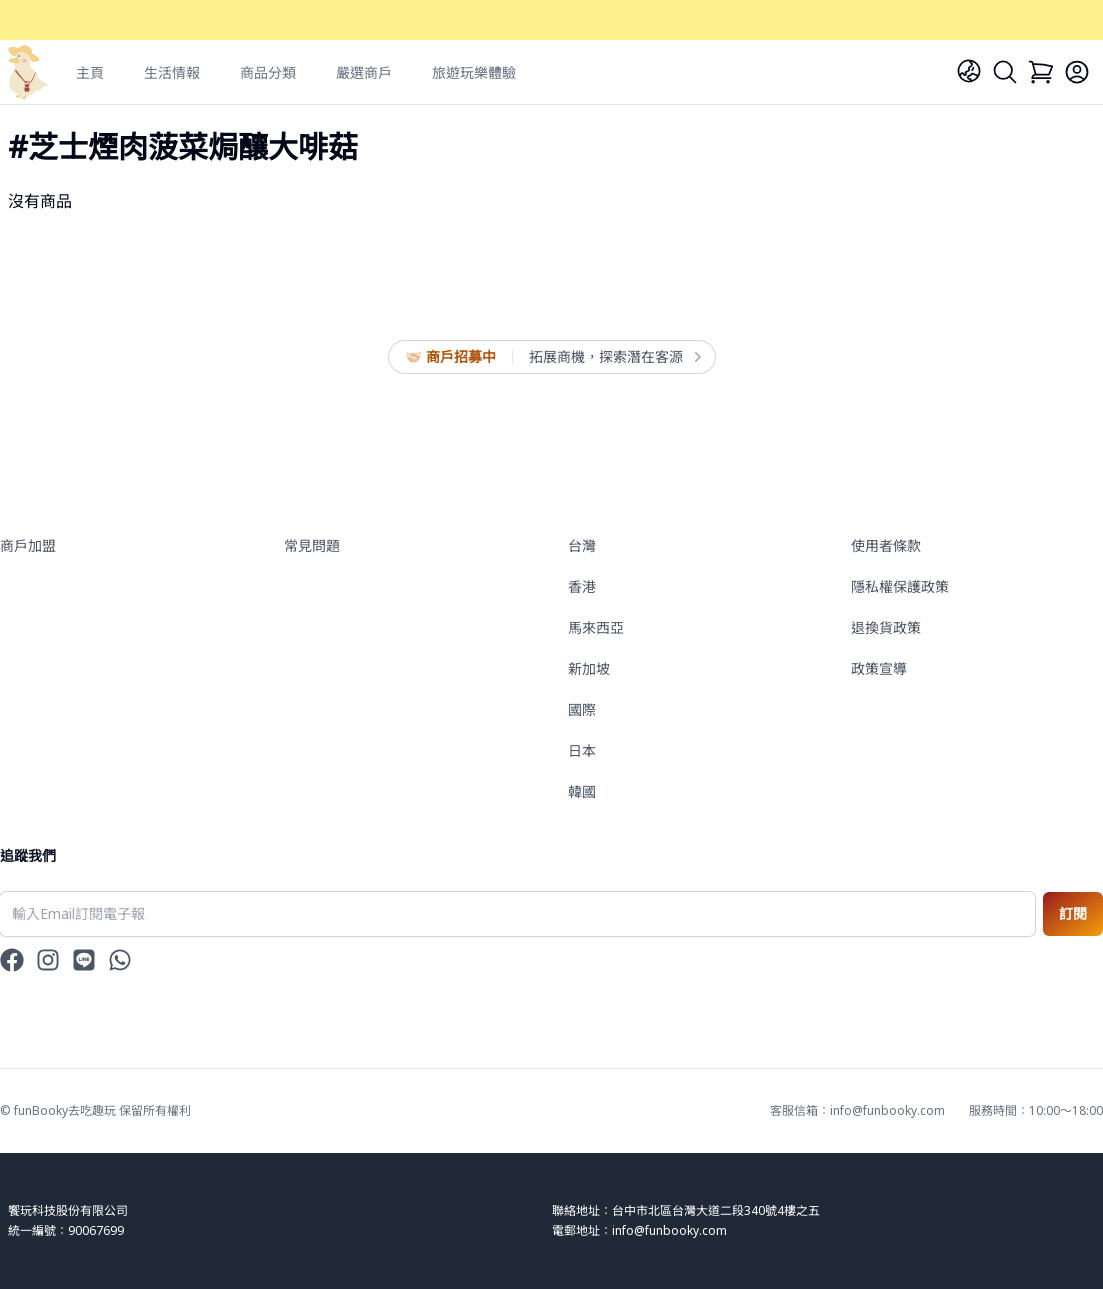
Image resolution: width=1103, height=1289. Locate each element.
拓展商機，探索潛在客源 (614, 357)
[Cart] (1041, 72)
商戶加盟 (28, 545)
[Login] (1077, 72)
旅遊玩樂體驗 (474, 72)
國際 (582, 709)
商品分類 (268, 72)
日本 (582, 750)
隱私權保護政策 (900, 586)
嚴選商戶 (364, 72)
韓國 (582, 791)
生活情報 (172, 72)
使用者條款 (886, 545)
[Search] (1005, 72)
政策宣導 (879, 668)
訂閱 (1073, 913)
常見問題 (312, 545)
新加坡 (589, 668)
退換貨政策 (886, 627)
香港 (582, 586)
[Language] (969, 71)
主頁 (90, 72)
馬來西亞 (596, 627)
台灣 (582, 545)
